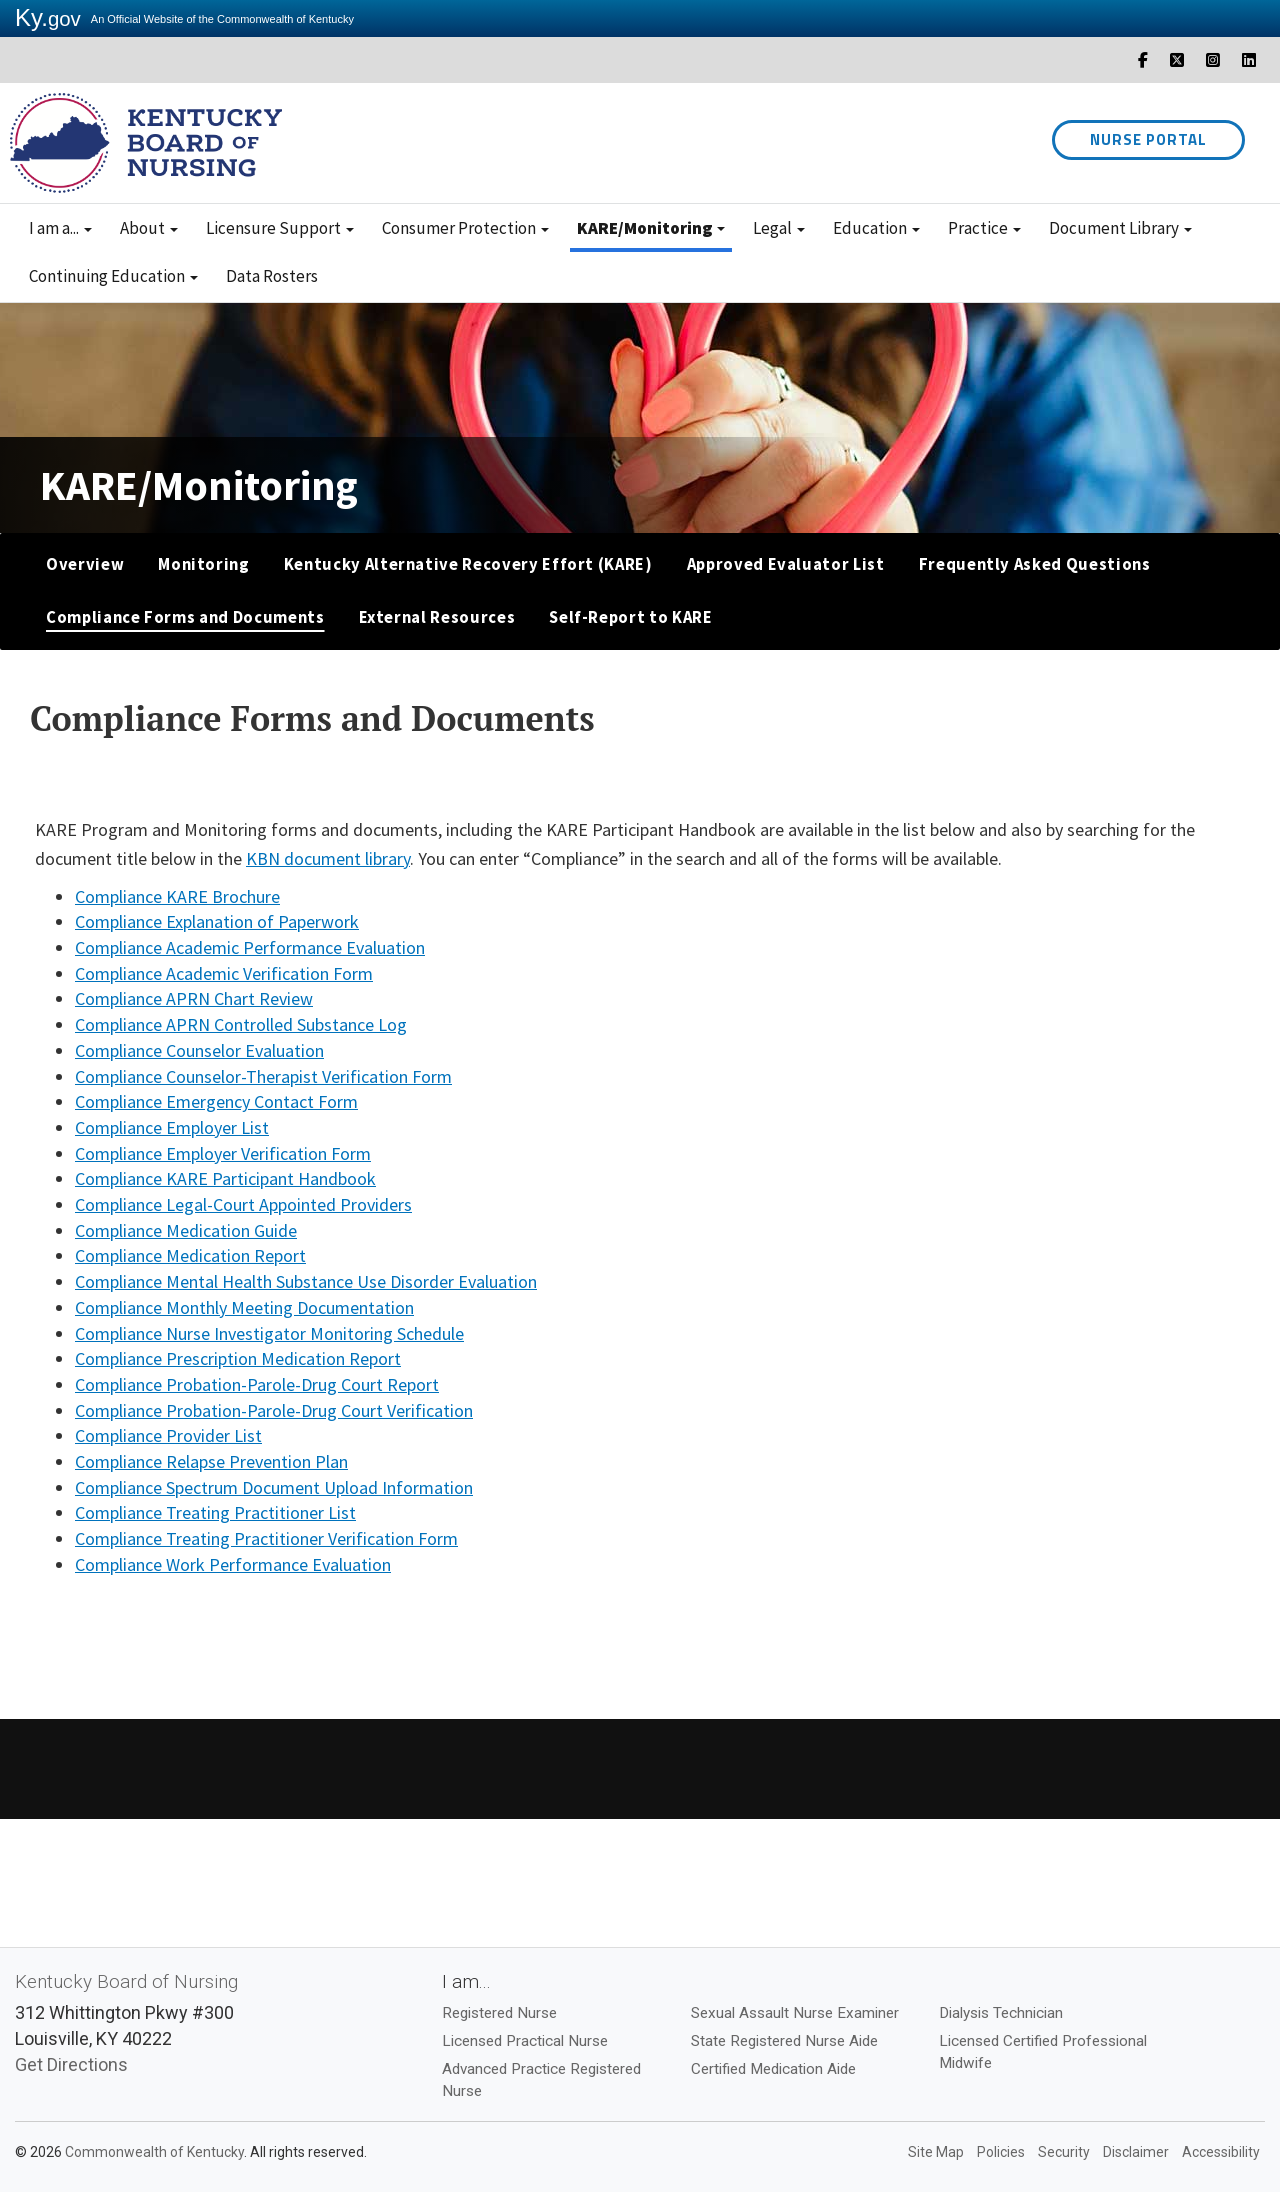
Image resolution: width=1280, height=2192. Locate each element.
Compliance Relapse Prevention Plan (211, 1461)
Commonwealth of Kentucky (154, 2152)
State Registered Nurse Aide (784, 2041)
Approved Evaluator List (786, 564)
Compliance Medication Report (190, 1255)
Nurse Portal (1148, 139)
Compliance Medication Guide (186, 1230)
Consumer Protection (465, 228)
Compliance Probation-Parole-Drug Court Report (257, 1384)
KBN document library (328, 858)
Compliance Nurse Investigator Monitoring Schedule (269, 1333)
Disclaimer (1136, 2152)
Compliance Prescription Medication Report (238, 1358)
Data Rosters (272, 276)
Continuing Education (113, 276)
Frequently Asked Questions (1035, 564)
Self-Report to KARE (630, 617)
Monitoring (204, 564)
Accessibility (1221, 2152)
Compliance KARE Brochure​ (177, 896)
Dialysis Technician (1001, 2013)
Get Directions (71, 2064)
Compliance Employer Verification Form (223, 1153)
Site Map (936, 2152)
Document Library (1120, 228)
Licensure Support (280, 228)
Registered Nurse (499, 2013)
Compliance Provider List (168, 1435)
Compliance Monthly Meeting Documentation (244, 1307)
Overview (85, 564)
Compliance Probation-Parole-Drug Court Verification (274, 1410)
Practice (984, 228)
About (149, 228)
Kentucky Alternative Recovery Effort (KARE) (468, 564)
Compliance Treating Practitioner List (215, 1512)
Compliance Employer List (172, 1127)
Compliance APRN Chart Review (194, 998)
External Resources (437, 617)
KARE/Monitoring (651, 228)
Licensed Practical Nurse (525, 2041)
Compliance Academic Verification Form (224, 973)
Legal (779, 228)
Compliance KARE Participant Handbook (225, 1178)
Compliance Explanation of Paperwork (217, 921)
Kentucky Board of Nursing (126, 1981)
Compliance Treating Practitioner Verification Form (266, 1538)
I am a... (60, 228)
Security (1064, 2152)
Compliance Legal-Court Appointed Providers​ (243, 1204)
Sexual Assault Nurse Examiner (795, 2013)
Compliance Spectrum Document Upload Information (274, 1487)
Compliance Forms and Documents (185, 617)
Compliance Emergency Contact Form (216, 1101)
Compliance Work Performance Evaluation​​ (233, 1564)
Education (876, 228)
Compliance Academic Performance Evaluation (250, 947)
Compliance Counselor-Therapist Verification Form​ (263, 1076)
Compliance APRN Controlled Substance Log (241, 1024)
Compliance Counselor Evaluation (199, 1050)
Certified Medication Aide (773, 2069)
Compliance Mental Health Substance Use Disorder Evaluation (306, 1281)
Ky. (48, 17)
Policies (1001, 2152)
